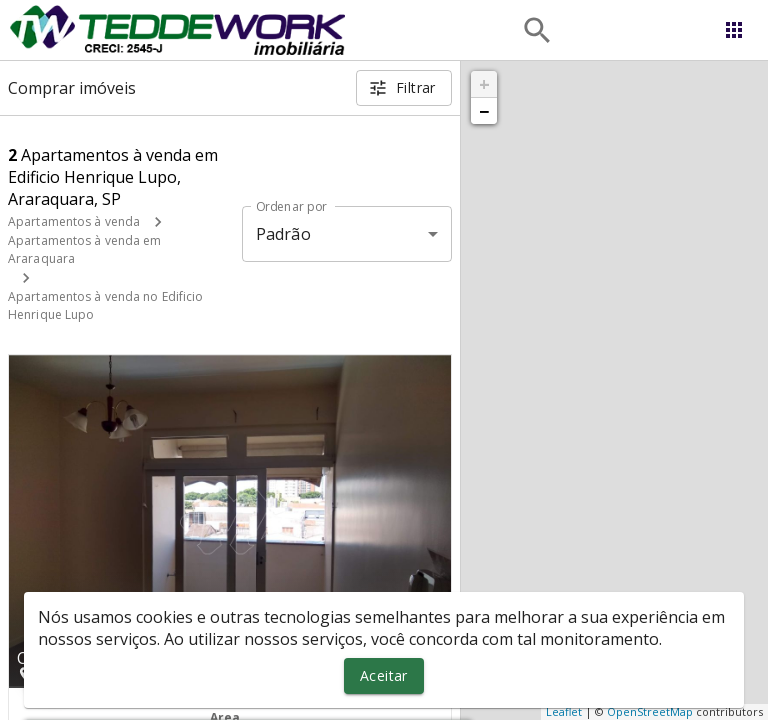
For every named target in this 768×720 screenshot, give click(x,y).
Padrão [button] (283, 234)
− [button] (484, 111)
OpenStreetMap (650, 711)
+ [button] (484, 84)
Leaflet (564, 711)
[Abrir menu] (734, 30)
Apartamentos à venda (74, 221)
